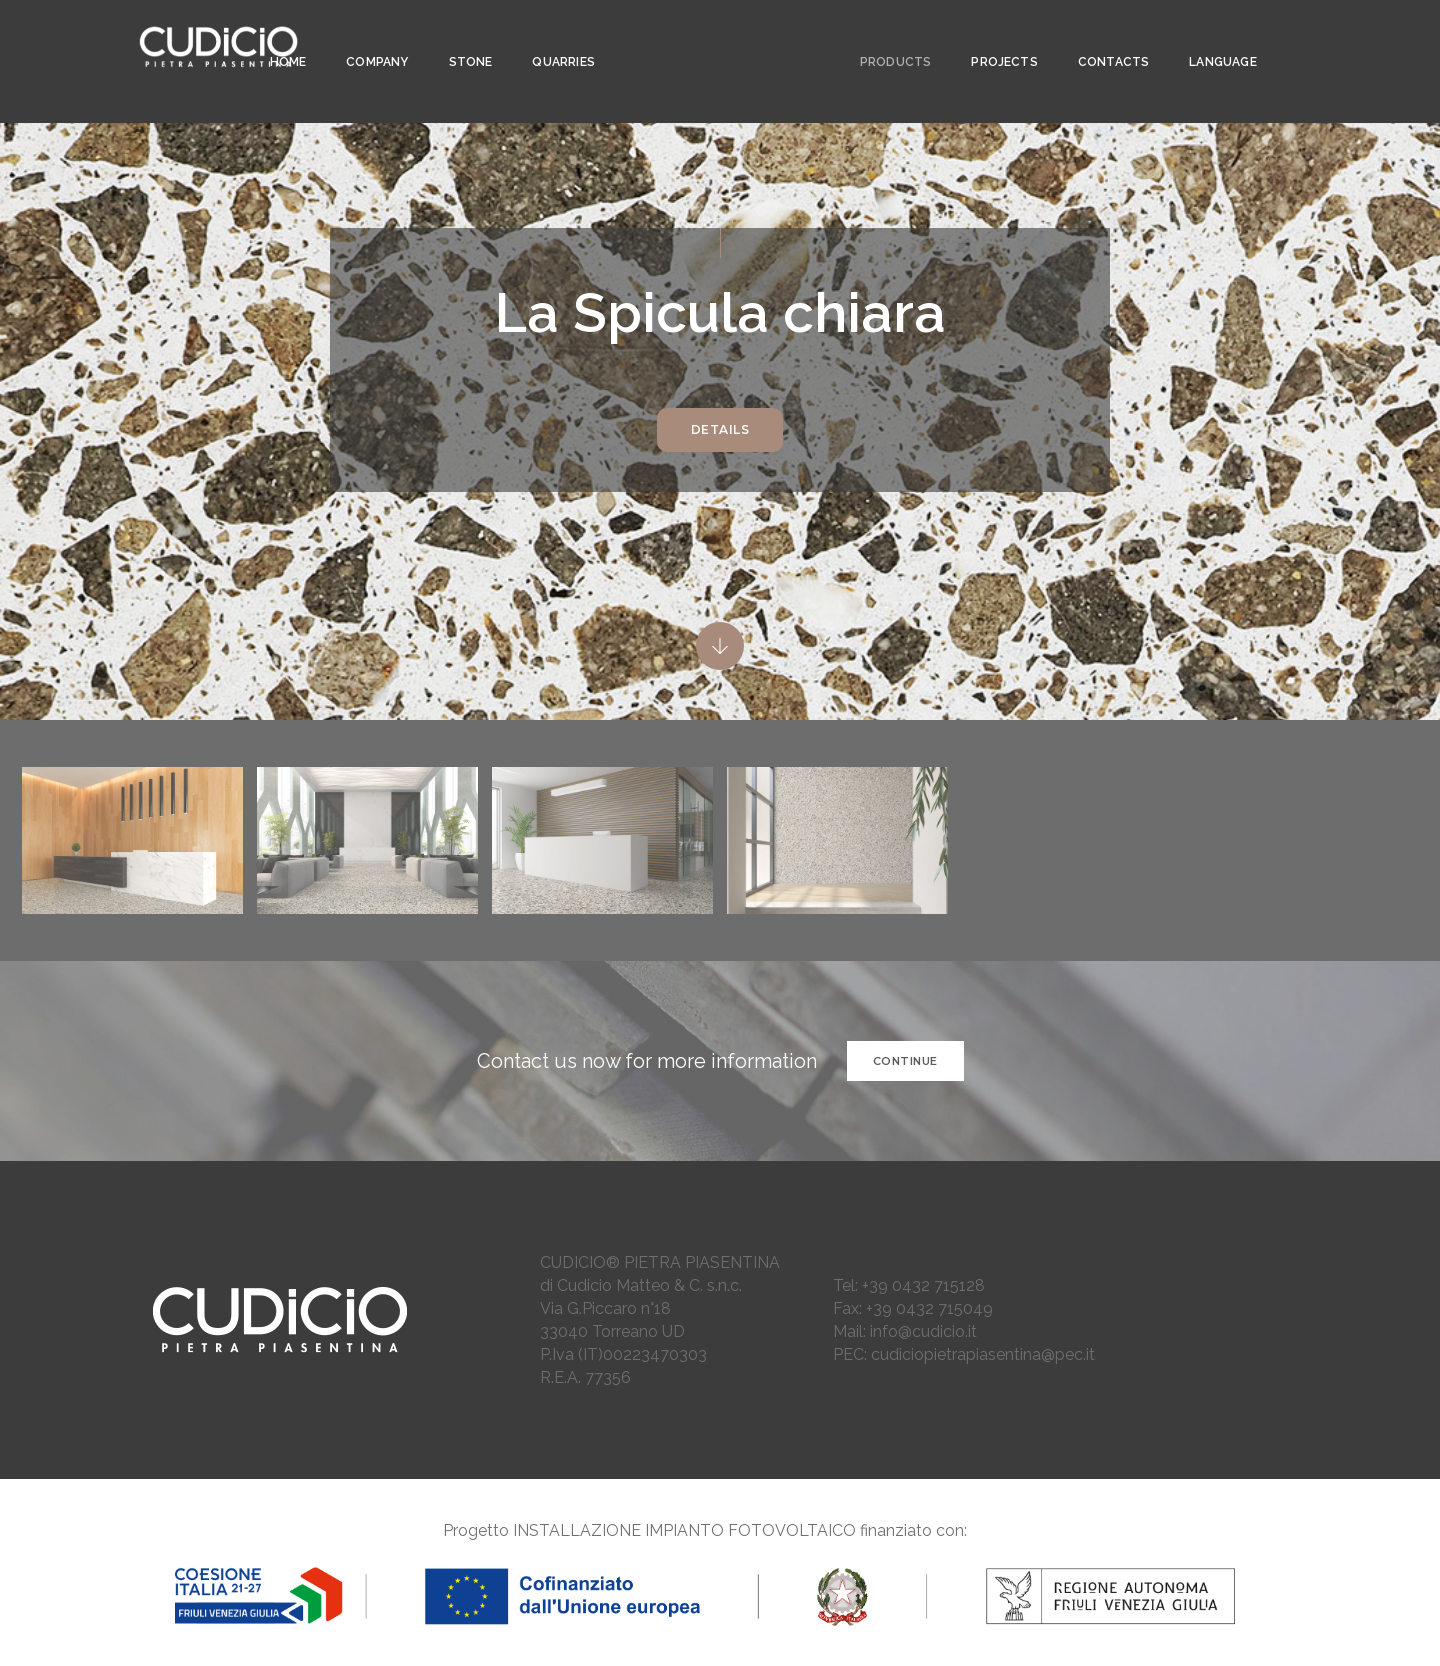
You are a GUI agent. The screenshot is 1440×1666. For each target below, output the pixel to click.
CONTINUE (905, 1061)
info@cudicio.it (923, 1331)
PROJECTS (995, 36)
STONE (465, 36)
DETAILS (720, 429)
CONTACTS (1104, 36)
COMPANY (371, 36)
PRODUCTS (886, 36)
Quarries (558, 36)
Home (282, 36)
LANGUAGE (1213, 36)
